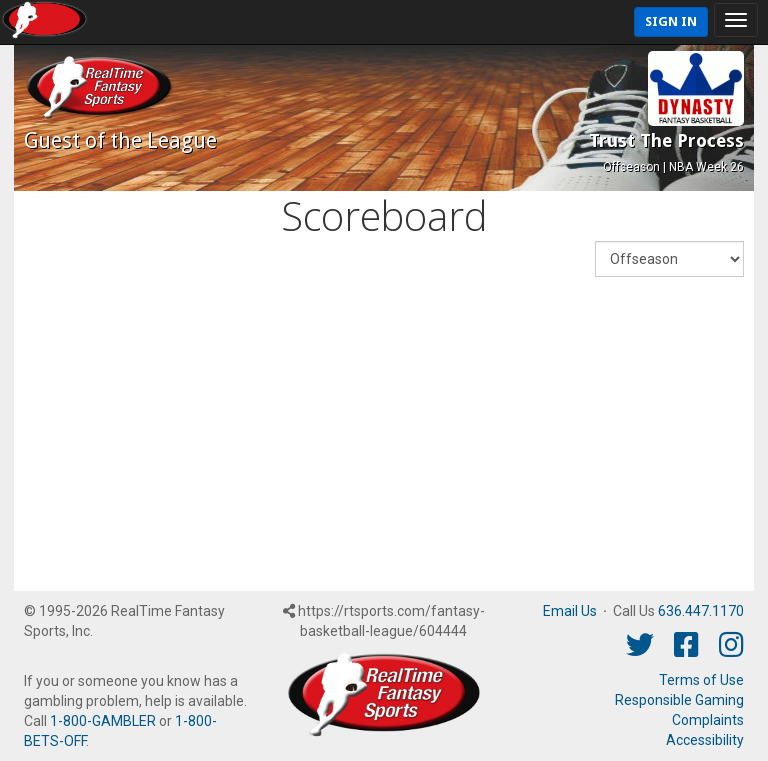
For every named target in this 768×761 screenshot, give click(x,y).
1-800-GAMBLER (103, 721)
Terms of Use (701, 680)
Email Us (570, 611)
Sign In (671, 21)
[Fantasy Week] (669, 259)
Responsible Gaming (679, 700)
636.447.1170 (701, 611)
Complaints (708, 720)
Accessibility (705, 740)
